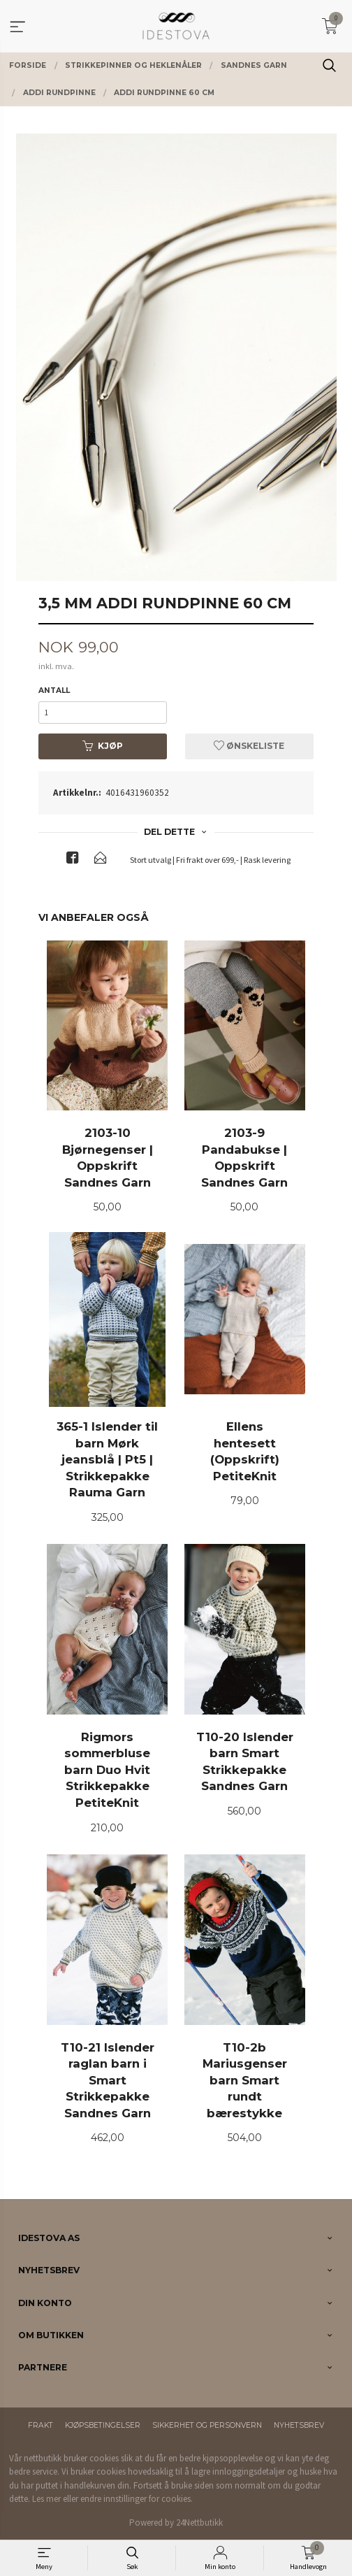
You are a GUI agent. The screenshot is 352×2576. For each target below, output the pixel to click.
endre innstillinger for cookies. (136, 2499)
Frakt (40, 2425)
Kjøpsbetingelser (102, 2425)
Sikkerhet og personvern (207, 2425)
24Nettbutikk (199, 2522)
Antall (54, 690)
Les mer (46, 2499)
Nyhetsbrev (299, 2425)
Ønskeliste (249, 745)
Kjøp (102, 745)
